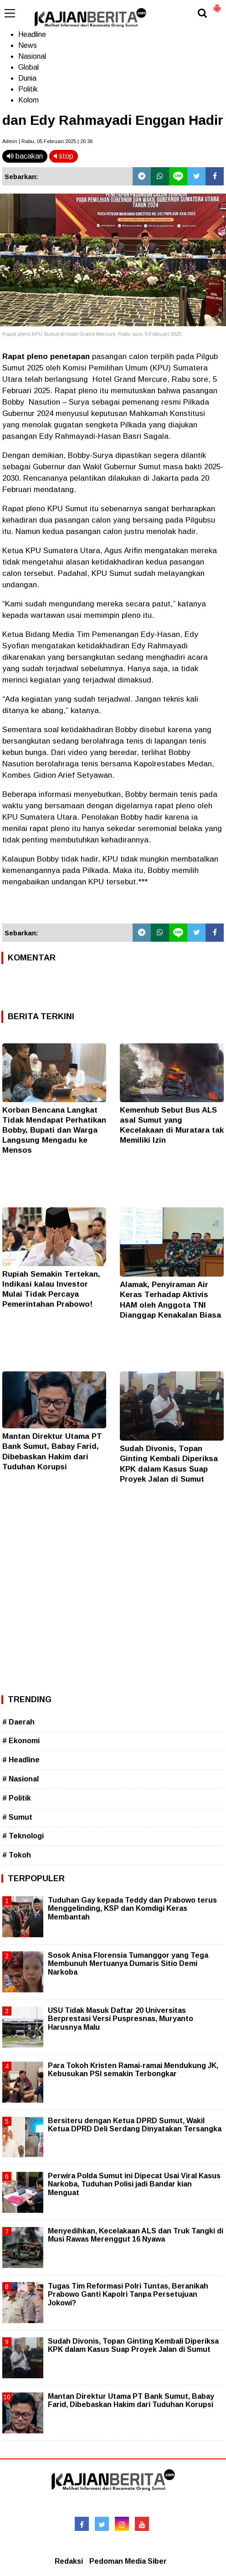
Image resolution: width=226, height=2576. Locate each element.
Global (28, 67)
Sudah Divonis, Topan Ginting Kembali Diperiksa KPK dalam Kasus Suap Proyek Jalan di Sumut (133, 2345)
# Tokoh (16, 1855)
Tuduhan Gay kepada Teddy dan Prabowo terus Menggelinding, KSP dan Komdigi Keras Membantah (132, 1908)
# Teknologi (23, 1836)
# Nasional (20, 1779)
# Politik (16, 1798)
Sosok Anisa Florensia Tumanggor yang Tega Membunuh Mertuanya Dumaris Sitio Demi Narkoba (128, 1963)
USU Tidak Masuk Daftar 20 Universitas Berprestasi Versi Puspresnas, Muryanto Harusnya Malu (120, 2018)
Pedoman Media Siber (128, 2561)
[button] (216, 4)
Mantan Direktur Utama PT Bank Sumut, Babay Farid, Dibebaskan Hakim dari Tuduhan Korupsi (131, 2400)
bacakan (25, 156)
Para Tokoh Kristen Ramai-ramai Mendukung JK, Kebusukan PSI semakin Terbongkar (133, 2070)
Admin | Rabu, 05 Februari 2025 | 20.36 (47, 141)
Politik (28, 89)
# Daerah (18, 1722)
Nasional (32, 56)
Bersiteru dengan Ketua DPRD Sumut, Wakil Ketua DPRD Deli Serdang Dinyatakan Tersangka (134, 2125)
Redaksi (69, 2561)
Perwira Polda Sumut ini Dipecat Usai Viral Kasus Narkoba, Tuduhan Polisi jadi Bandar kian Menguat (134, 2184)
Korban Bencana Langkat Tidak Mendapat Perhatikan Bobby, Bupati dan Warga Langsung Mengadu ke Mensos (54, 1130)
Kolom (28, 100)
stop (63, 156)
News (27, 45)
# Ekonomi (21, 1741)
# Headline (21, 1760)
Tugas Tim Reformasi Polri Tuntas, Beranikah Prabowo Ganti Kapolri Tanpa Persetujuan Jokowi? (128, 2294)
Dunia (27, 78)
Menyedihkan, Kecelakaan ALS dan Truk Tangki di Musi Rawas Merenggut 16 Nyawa (135, 2235)
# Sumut (17, 1817)
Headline (32, 34)
